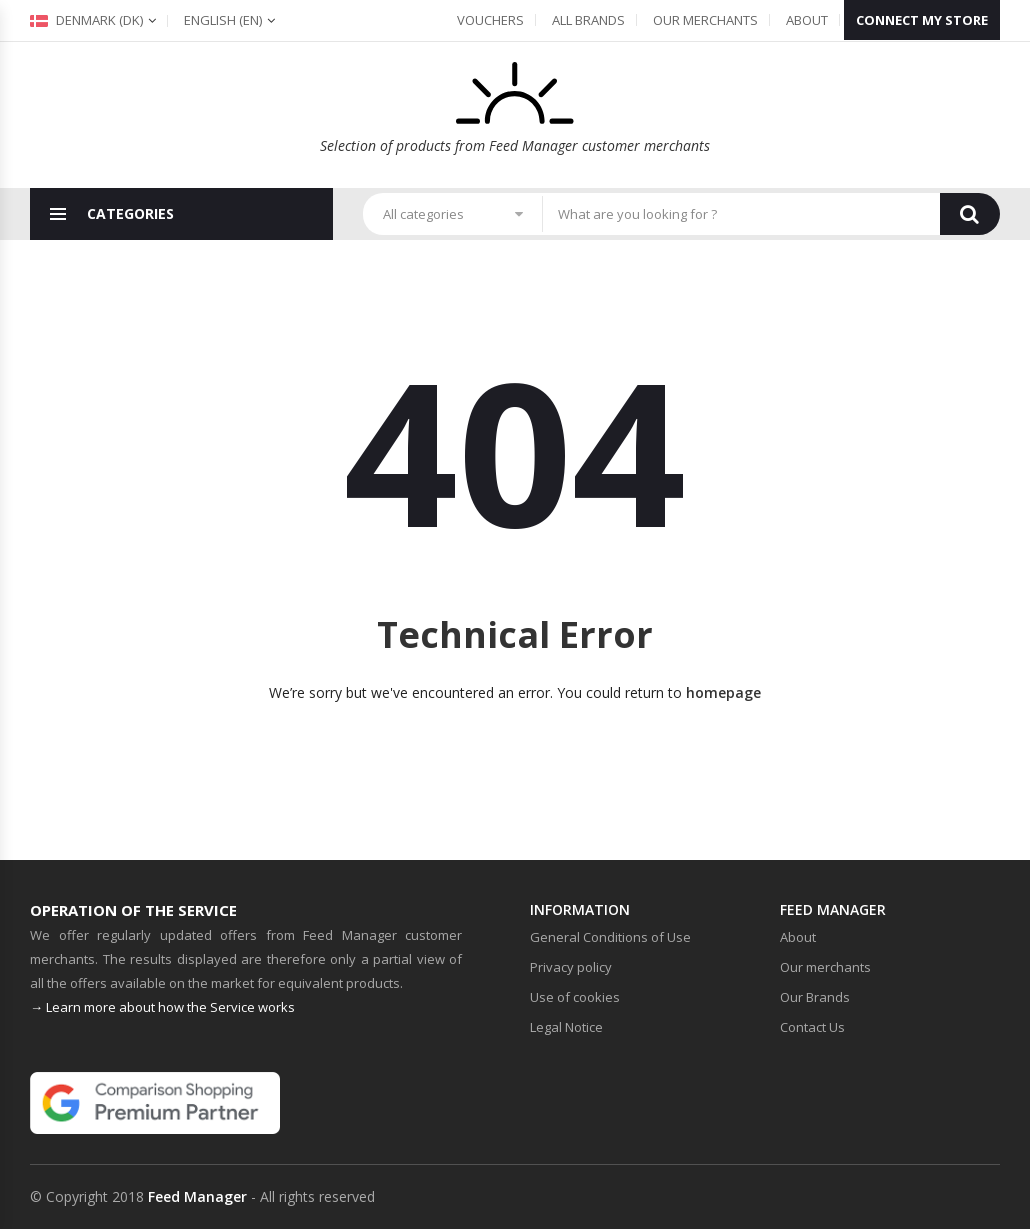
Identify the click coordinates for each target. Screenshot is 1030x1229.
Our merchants (705, 20)
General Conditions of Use (610, 937)
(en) (223, 20)
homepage (723, 692)
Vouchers (490, 20)
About (807, 20)
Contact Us (812, 1027)
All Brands (588, 20)
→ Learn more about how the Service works (162, 1007)
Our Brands (815, 997)
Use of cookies (575, 997)
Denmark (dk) (86, 20)
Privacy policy (571, 967)
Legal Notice (566, 1027)
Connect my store (922, 20)
